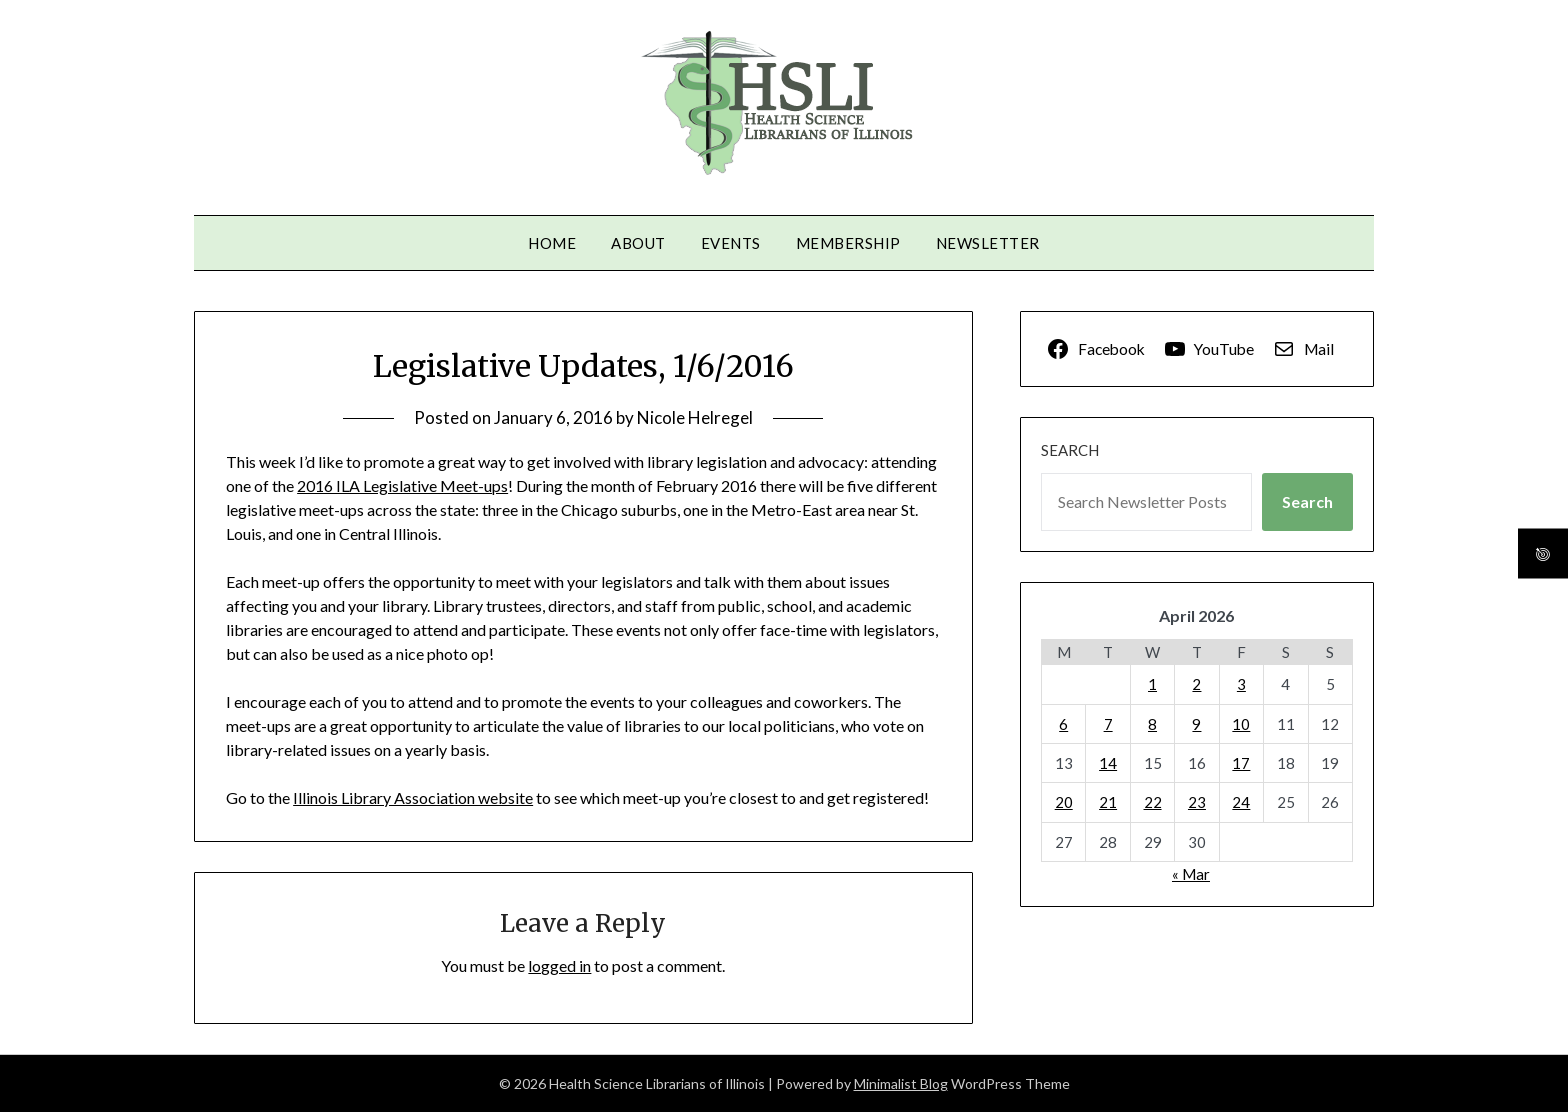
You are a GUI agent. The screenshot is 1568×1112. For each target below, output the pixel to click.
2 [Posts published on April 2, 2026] (1196, 684)
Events (731, 243)
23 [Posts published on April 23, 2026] (1197, 802)
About (638, 243)
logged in (559, 965)
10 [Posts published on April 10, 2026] (1241, 724)
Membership (848, 243)
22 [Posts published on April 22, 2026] (1153, 802)
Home (552, 243)
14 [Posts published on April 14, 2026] (1108, 763)
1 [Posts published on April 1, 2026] (1152, 684)
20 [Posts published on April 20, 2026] (1064, 802)
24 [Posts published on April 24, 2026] (1241, 802)
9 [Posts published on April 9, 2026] (1196, 724)
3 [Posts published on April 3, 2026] (1241, 684)
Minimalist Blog (901, 1083)
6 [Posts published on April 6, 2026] (1063, 724)
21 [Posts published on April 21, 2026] (1108, 802)
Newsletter (988, 243)
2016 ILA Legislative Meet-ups (402, 485)
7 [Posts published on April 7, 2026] (1108, 724)
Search (1070, 450)
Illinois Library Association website (413, 797)
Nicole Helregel (695, 417)
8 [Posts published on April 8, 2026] (1152, 724)
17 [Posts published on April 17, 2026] (1241, 763)
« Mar (1191, 874)
